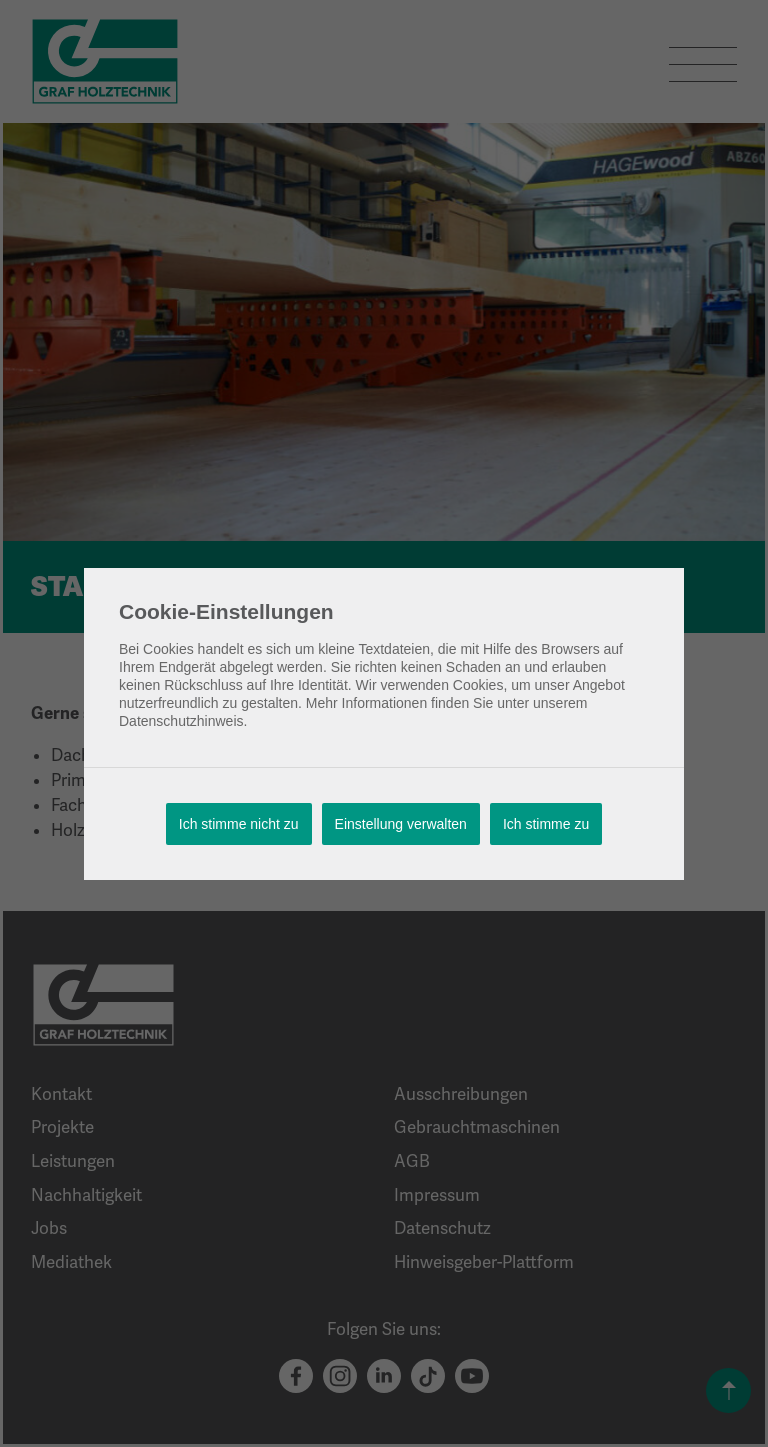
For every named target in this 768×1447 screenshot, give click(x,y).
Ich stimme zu (546, 824)
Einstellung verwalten (401, 824)
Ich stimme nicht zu (239, 824)
